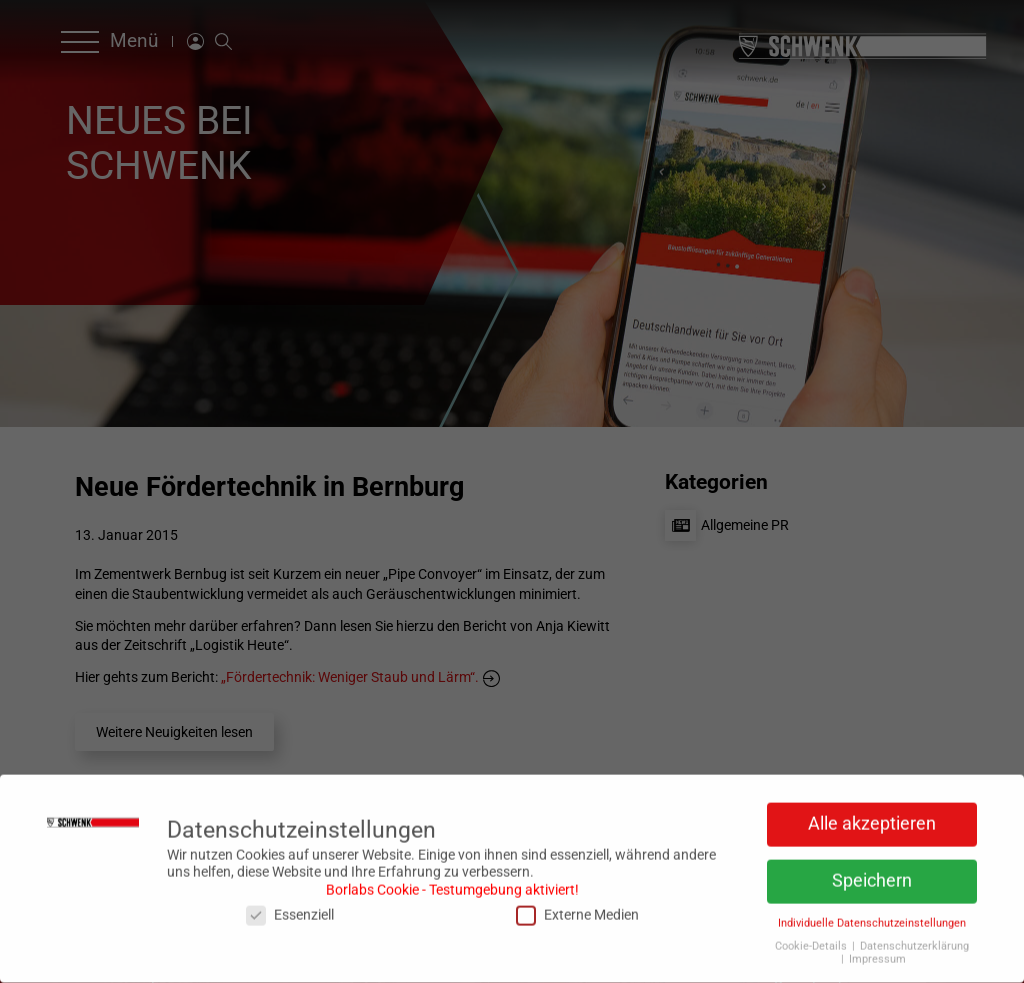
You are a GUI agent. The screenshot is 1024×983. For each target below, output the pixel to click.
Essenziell (290, 910)
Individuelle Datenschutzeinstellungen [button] (872, 918)
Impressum (877, 954)
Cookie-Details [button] (812, 941)
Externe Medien (577, 910)
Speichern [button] (872, 876)
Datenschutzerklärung (914, 941)
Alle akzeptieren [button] (872, 819)
